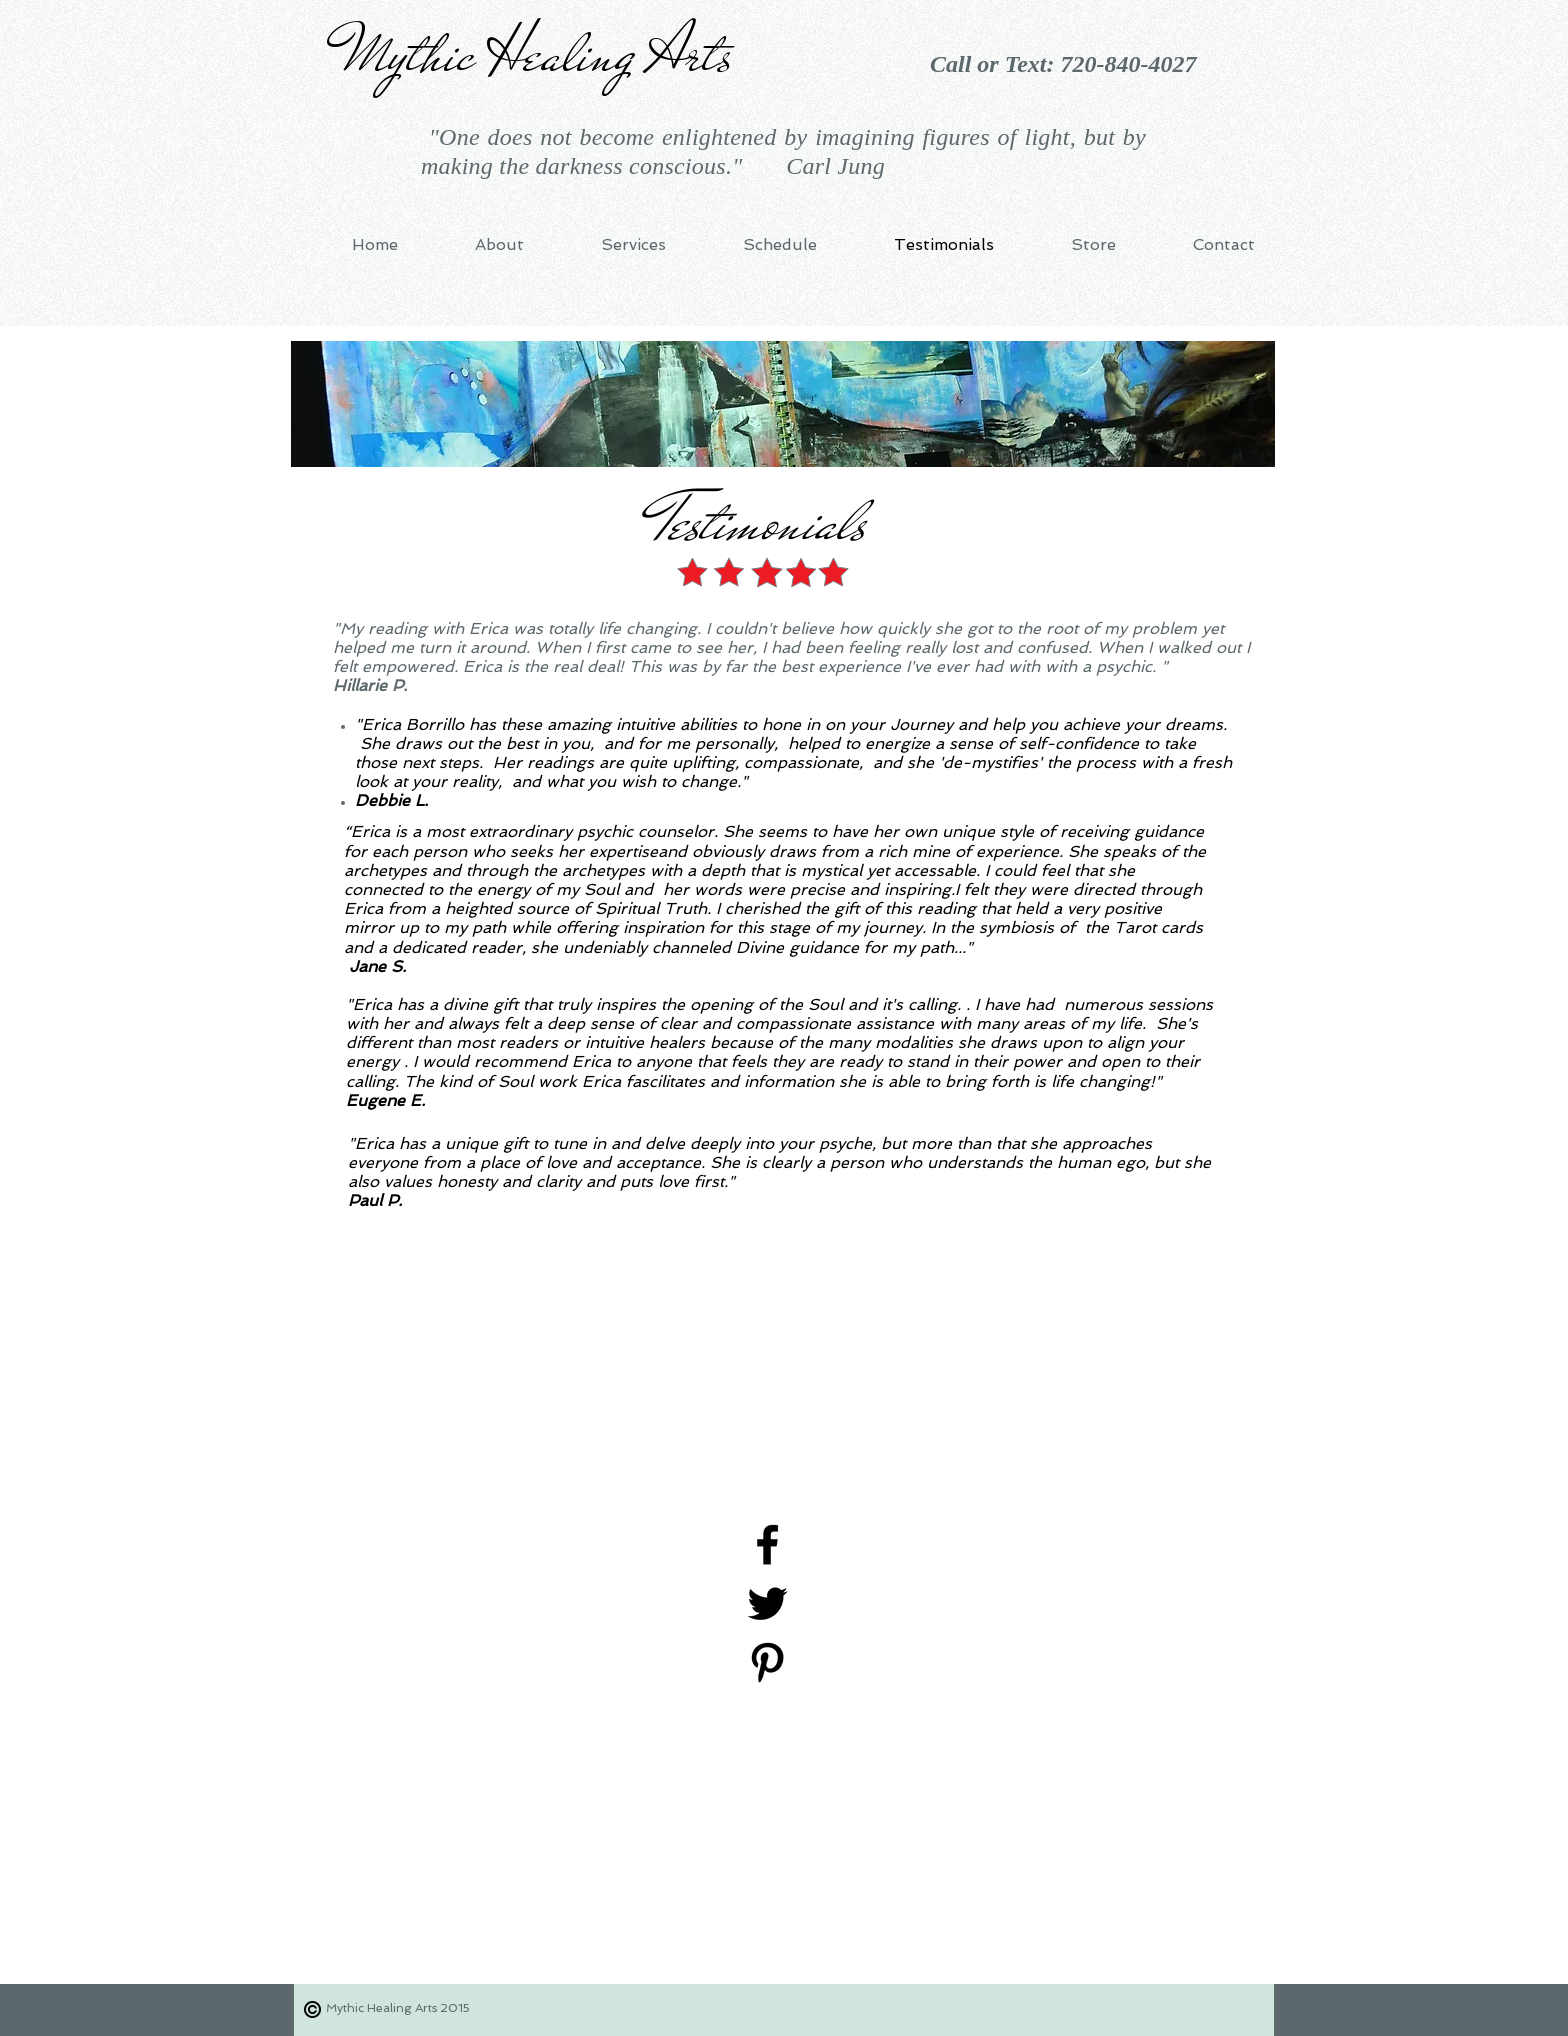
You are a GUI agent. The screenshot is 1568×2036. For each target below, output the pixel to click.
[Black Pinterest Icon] (767, 1662)
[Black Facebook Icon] (767, 1544)
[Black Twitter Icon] (767, 1603)
